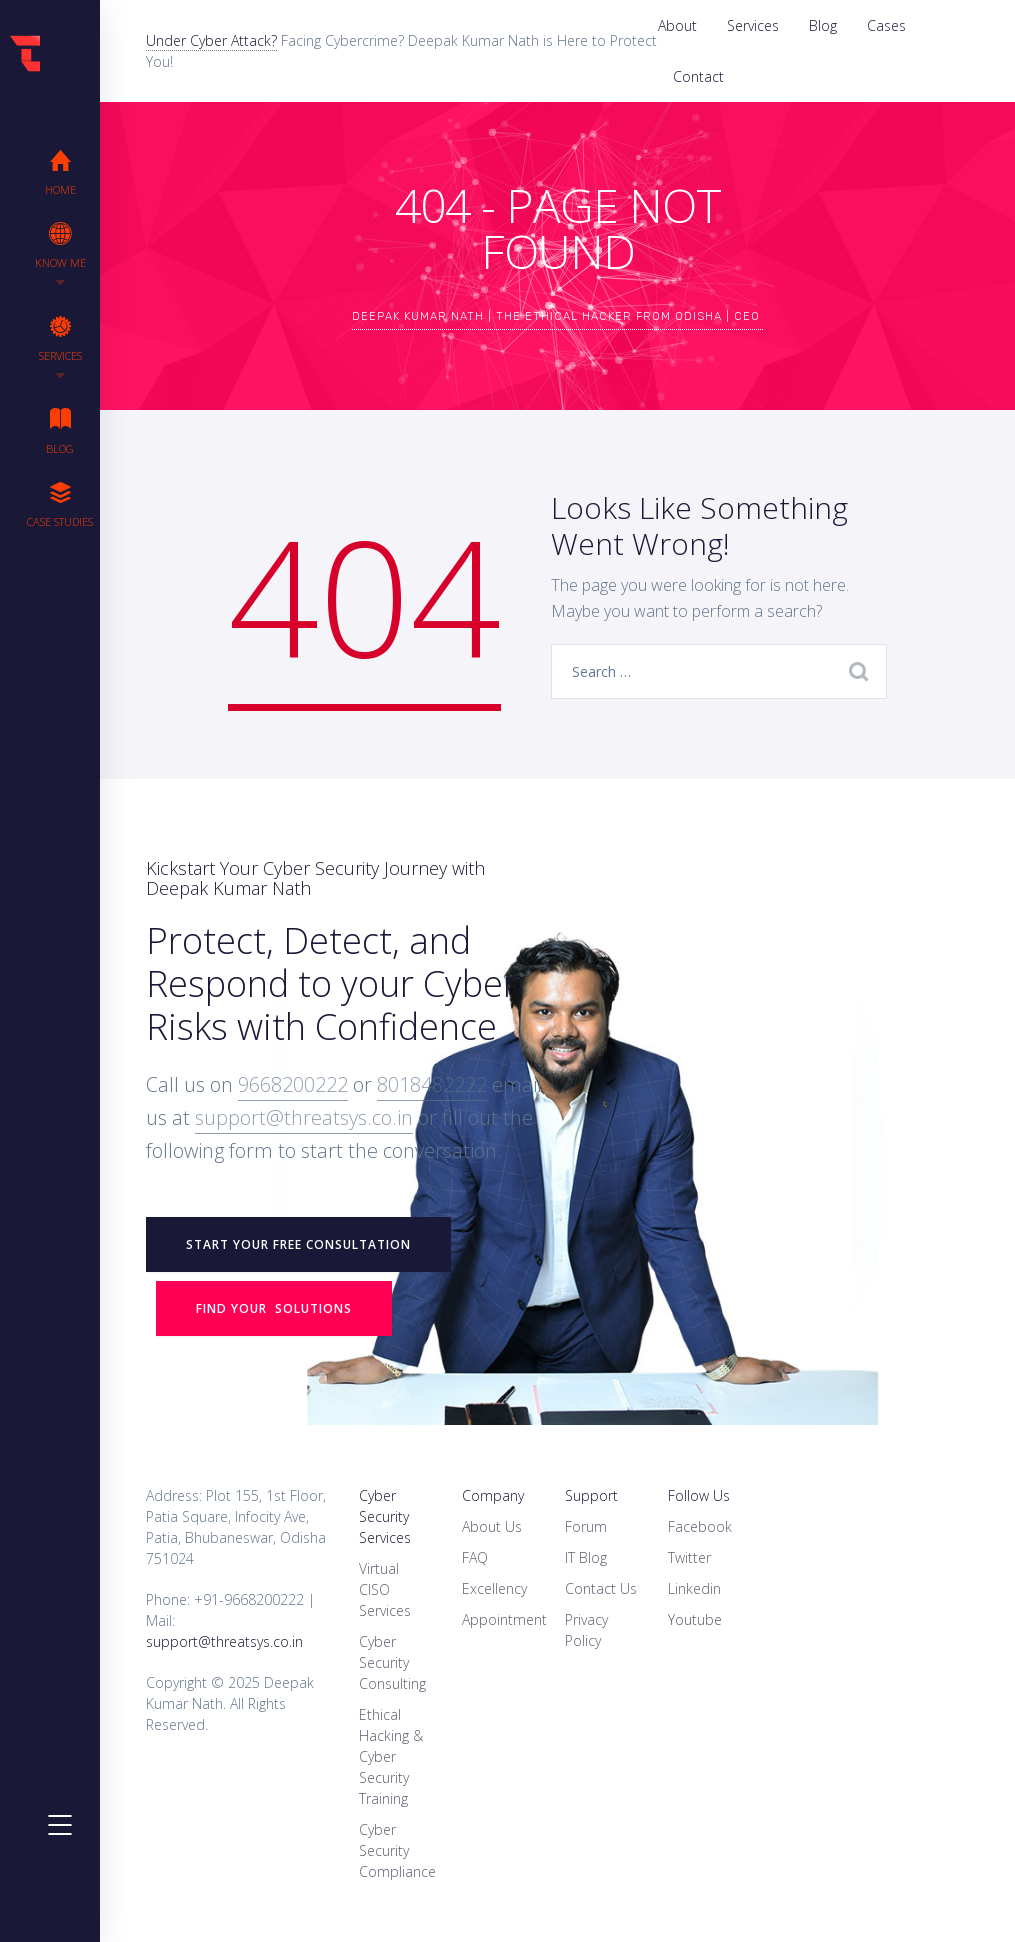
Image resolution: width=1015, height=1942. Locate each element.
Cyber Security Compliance (397, 1850)
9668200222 (293, 1084)
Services (753, 25)
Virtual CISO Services (385, 1589)
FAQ (475, 1557)
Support (591, 1495)
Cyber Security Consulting (392, 1662)
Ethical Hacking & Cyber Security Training (391, 1756)
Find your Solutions (274, 1308)
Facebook (700, 1526)
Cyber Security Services (385, 1516)
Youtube (695, 1619)
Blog (823, 25)
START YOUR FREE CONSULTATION (298, 1244)
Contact (698, 76)
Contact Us (601, 1588)
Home (60, 172)
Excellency (494, 1588)
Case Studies (60, 504)
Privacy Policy (586, 1630)
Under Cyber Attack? (211, 40)
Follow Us (699, 1495)
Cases (886, 25)
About (677, 25)
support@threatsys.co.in (304, 1117)
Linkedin (694, 1588)
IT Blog (586, 1557)
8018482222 (432, 1084)
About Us (492, 1526)
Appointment (504, 1619)
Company (493, 1495)
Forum (586, 1526)
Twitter (689, 1557)
